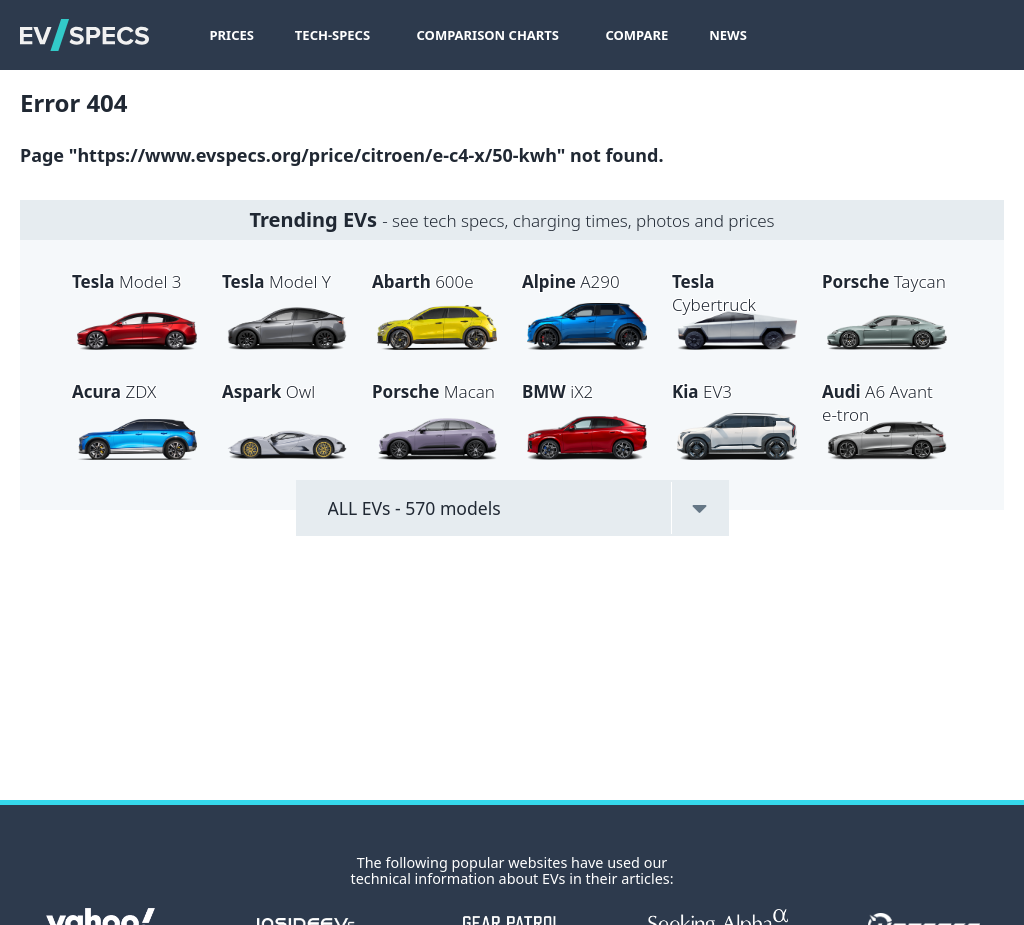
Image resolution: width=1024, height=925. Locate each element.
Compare (636, 35)
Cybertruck (714, 293)
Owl (268, 391)
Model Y (276, 281)
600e (423, 281)
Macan (433, 391)
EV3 (702, 391)
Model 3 (126, 281)
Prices (231, 35)
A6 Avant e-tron (877, 403)
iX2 (557, 391)
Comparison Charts (488, 35)
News (728, 35)
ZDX (114, 391)
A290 (571, 281)
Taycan (884, 281)
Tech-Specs (332, 35)
